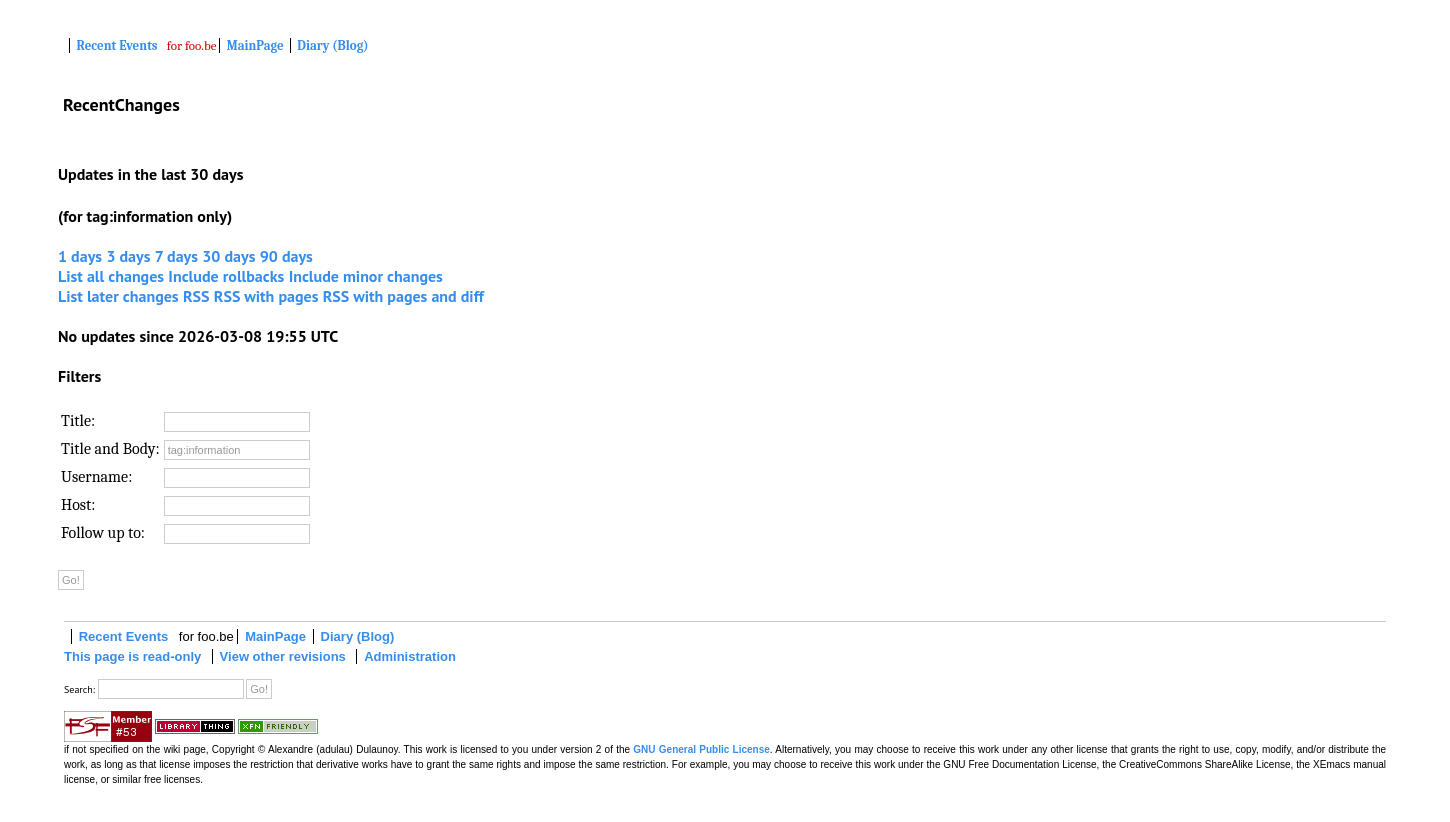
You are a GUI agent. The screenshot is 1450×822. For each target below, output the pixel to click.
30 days (228, 256)
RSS (196, 296)
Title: (78, 421)
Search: (79, 689)
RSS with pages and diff (403, 296)
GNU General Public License (701, 749)
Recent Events (117, 45)
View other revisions (283, 656)
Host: (78, 505)
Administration (410, 656)
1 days (80, 256)
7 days (176, 256)
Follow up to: (103, 533)
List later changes (118, 296)
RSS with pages (266, 296)
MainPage (255, 45)
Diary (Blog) (332, 45)
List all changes (111, 276)
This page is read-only (132, 656)
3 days (128, 256)
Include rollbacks (226, 276)
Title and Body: (110, 449)
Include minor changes (366, 276)
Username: (96, 477)
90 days (286, 256)
